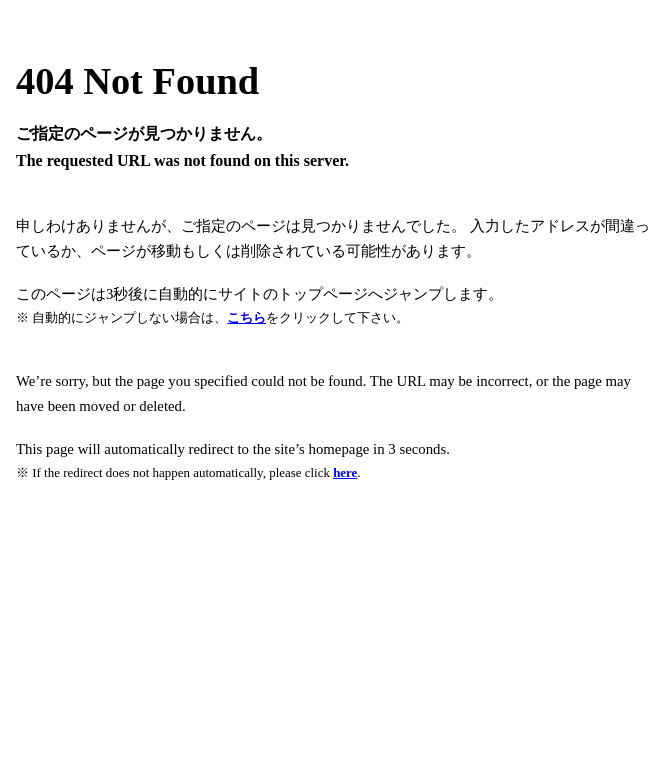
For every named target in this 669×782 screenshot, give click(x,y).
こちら (246, 317)
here (345, 472)
